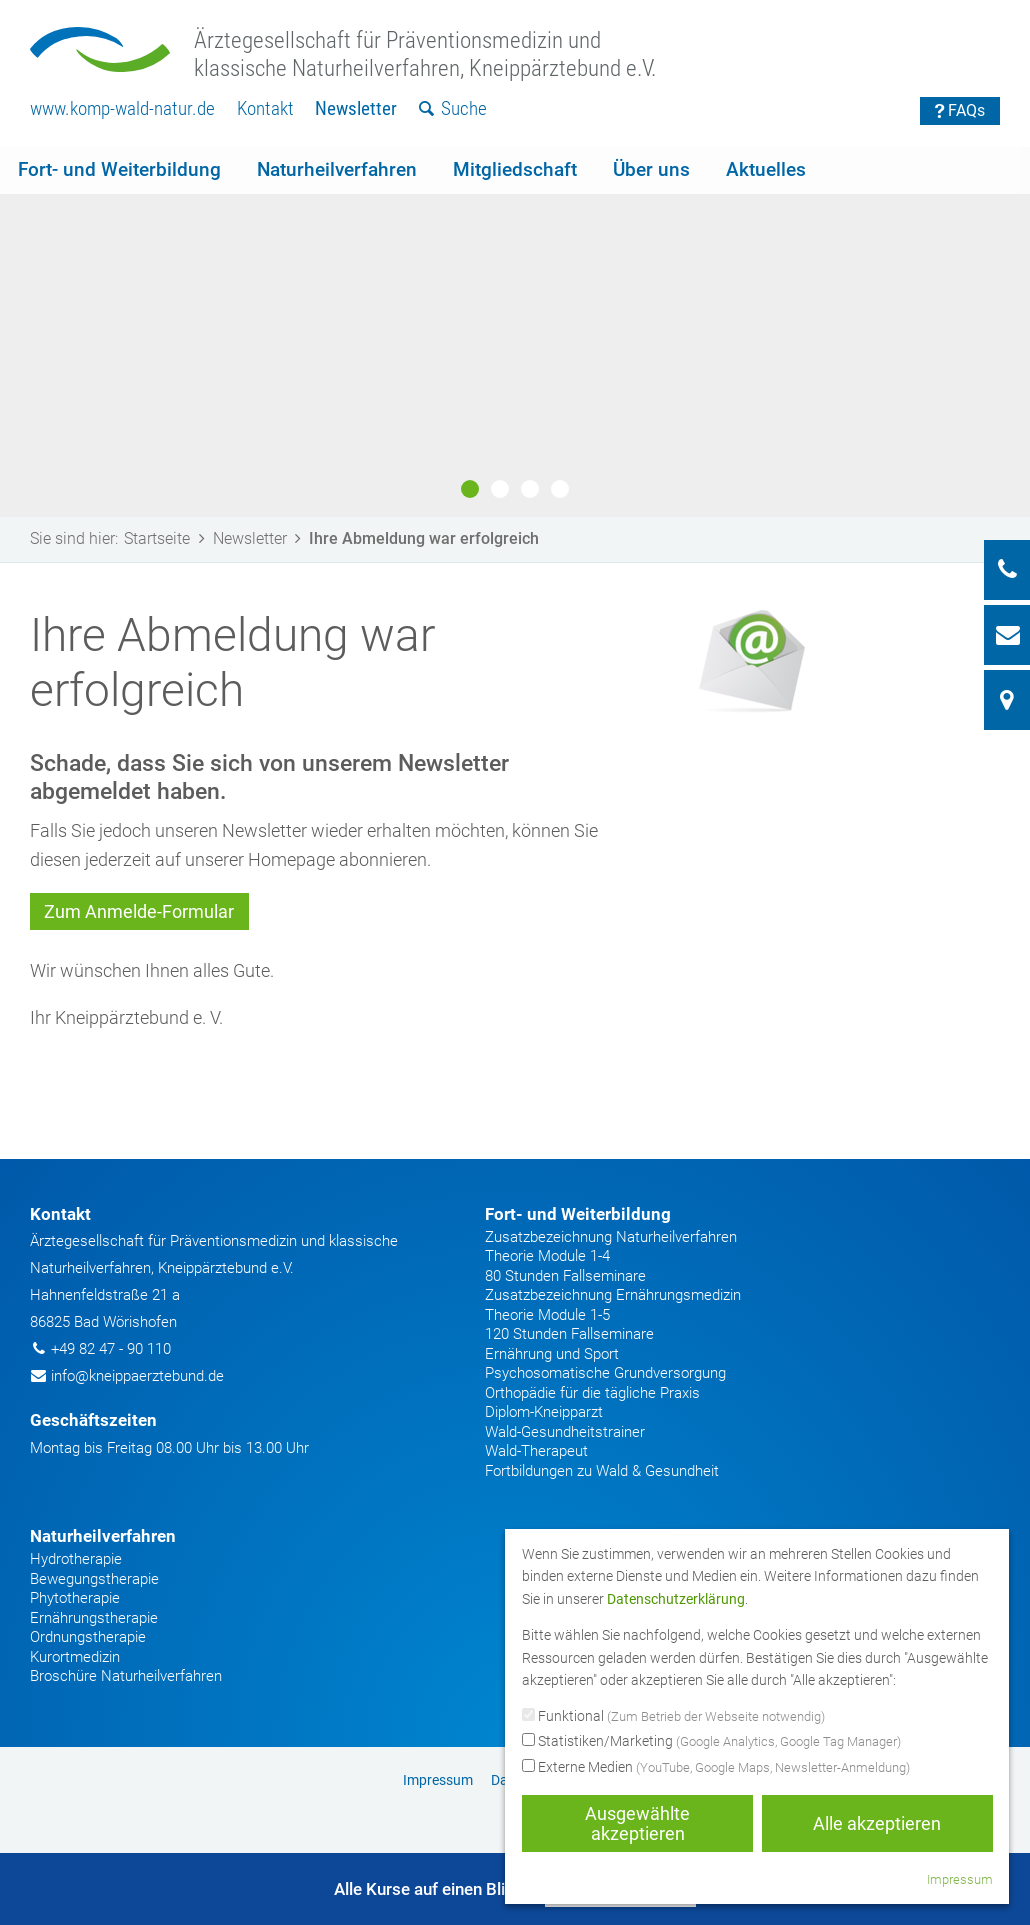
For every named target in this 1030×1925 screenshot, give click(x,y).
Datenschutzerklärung (676, 1599)
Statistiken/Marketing (711, 1742)
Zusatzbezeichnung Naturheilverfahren (611, 1237)
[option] (515, 332)
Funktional (673, 1717)
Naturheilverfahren (337, 169)
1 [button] (470, 489)
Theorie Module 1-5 (547, 1315)
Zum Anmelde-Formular (139, 911)
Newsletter (356, 108)
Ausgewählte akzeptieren (637, 1823)
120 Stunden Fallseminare (569, 1334)
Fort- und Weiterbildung (119, 169)
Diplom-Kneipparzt (544, 1412)
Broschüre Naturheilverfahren (126, 1676)
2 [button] (500, 489)
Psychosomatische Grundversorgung (605, 1373)
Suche (453, 108)
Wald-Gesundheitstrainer (565, 1432)
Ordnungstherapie (88, 1637)
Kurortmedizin (75, 1657)
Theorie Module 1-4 (547, 1256)
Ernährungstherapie (94, 1618)
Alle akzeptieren (877, 1823)
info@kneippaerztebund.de (137, 1376)
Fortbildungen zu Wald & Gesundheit (602, 1471)
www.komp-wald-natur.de (122, 108)
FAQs (960, 110)
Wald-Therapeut (536, 1451)
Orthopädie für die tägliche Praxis (592, 1393)
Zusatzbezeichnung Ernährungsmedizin (613, 1295)
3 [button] (530, 489)
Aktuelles (766, 169)
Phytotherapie (75, 1598)
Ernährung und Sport (552, 1354)
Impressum (438, 1780)
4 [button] (560, 489)
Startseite (168, 538)
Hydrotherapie (76, 1559)
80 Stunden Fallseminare (565, 1276)
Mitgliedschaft (515, 169)
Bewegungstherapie (94, 1579)
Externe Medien (716, 1768)
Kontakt (265, 108)
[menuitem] (122, 109)
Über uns (651, 169)
